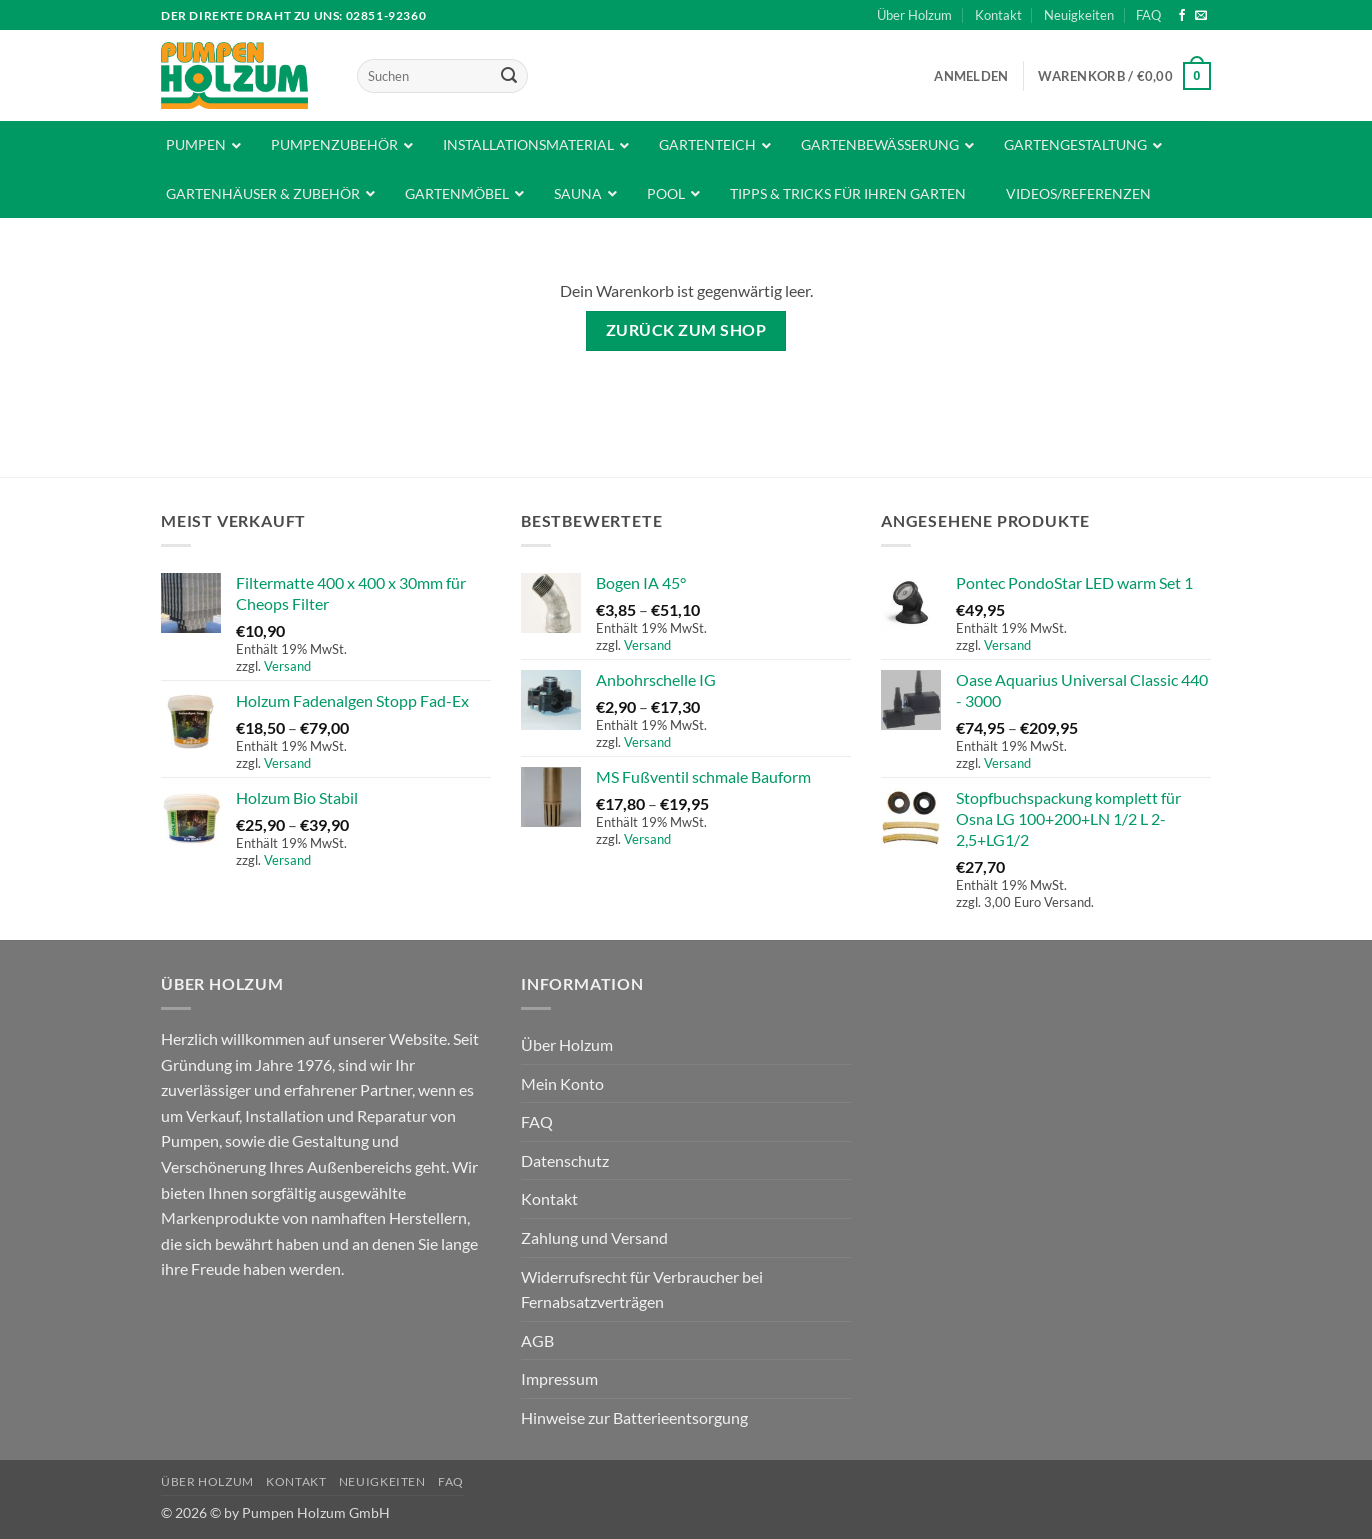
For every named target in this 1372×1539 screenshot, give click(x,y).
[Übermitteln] (509, 76)
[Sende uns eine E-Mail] (1201, 16)
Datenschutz (565, 1160)
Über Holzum (914, 15)
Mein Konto (562, 1083)
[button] (971, 76)
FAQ (1148, 15)
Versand (287, 666)
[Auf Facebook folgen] (1182, 16)
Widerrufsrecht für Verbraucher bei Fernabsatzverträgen (642, 1289)
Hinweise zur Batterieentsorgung (634, 1417)
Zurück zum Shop (686, 330)
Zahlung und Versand (594, 1237)
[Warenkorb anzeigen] (1124, 76)
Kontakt (998, 15)
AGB (537, 1340)
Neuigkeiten (1079, 15)
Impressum (559, 1378)
